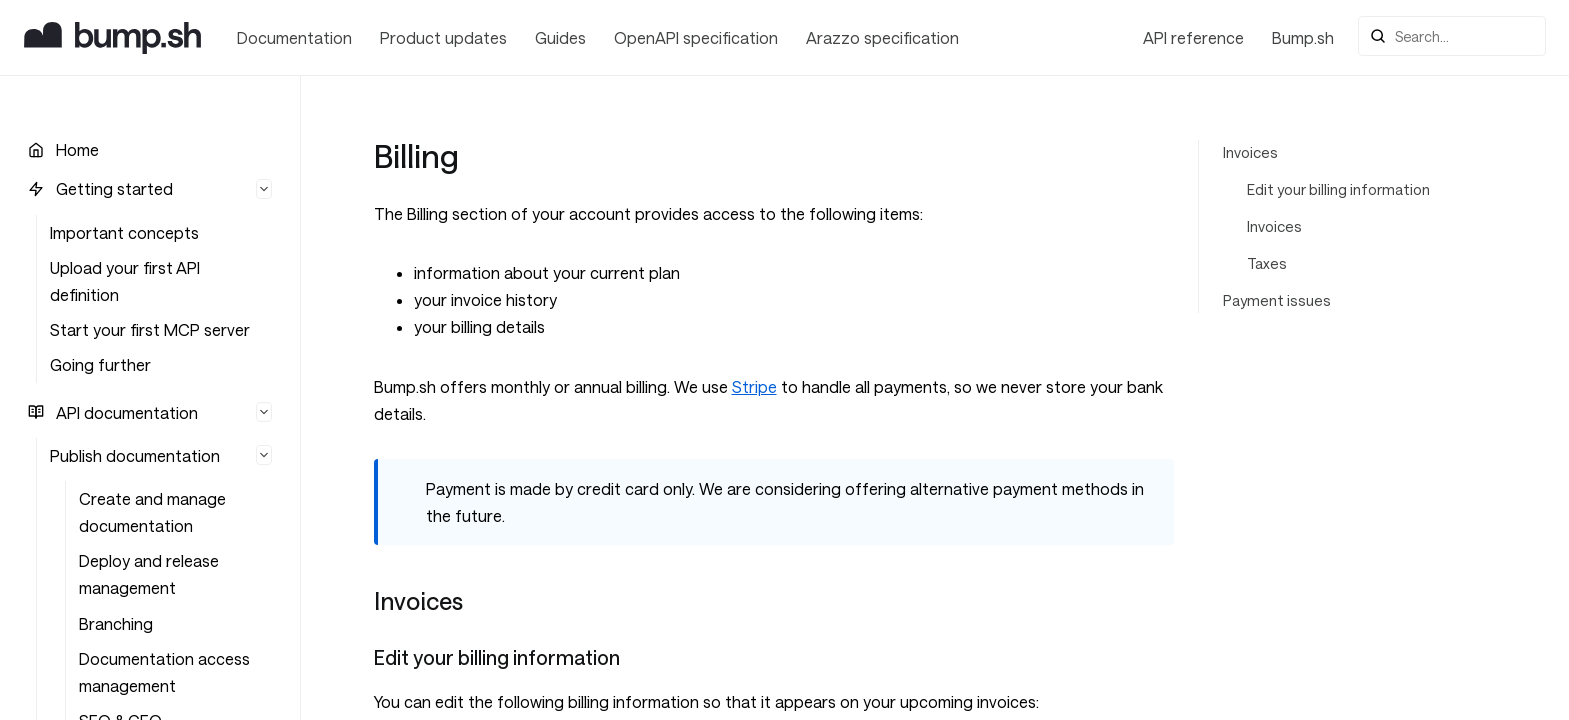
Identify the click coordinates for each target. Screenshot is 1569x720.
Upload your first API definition (125, 281)
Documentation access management (164, 672)
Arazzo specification (882, 37)
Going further (100, 364)
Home (77, 149)
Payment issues (1277, 300)
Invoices (1250, 152)
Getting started (114, 188)
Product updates (443, 37)
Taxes (1267, 263)
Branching (116, 623)
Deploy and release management (149, 574)
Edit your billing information (1338, 189)
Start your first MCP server (150, 329)
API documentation (127, 412)
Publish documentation (135, 455)
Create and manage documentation (152, 512)
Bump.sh (1303, 37)
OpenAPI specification (696, 37)
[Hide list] (264, 189)
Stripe (754, 386)
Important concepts (124, 232)
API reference (1193, 37)
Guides (560, 37)
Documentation (294, 37)
